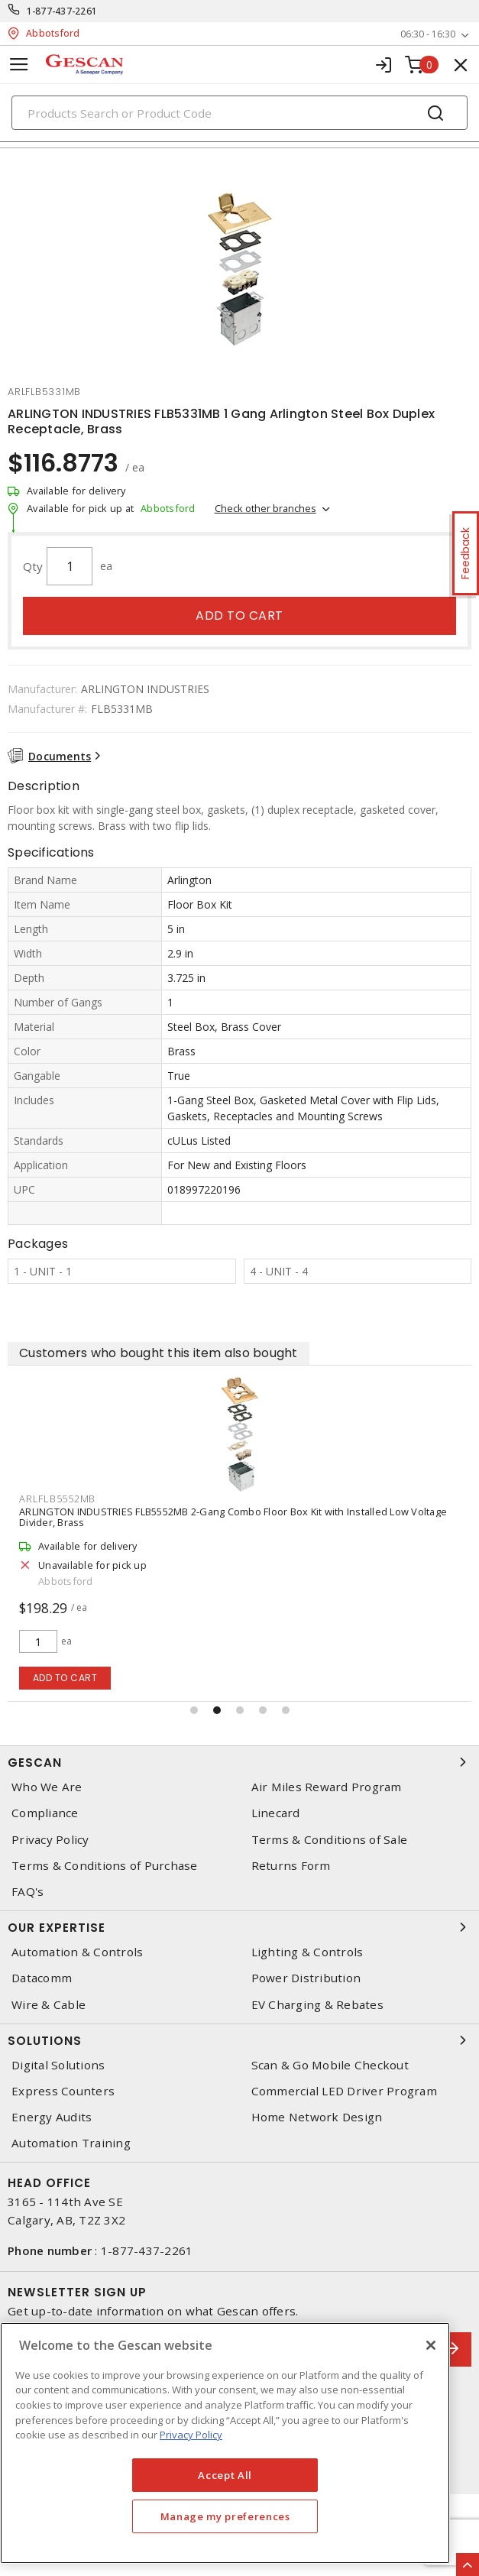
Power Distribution (306, 1978)
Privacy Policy (50, 1839)
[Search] (239, 113)
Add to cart (239, 615)
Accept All (225, 2475)
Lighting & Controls (307, 1952)
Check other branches (265, 508)
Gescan (239, 1762)
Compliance (45, 1813)
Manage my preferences (225, 2516)
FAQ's (27, 1891)
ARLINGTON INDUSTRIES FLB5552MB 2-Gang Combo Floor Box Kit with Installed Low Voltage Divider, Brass (233, 1517)
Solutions (239, 2040)
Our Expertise (239, 1927)
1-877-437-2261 (62, 11)
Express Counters (63, 2091)
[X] (431, 2345)
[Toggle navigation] (19, 64)
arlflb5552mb (57, 1498)
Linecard (275, 1813)
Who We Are (47, 1787)
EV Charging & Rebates (317, 2005)
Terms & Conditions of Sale (329, 1839)
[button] (194, 1710)
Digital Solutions (58, 2065)
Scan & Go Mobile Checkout (330, 2065)
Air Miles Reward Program (326, 1787)
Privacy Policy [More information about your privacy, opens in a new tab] (191, 2435)
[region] (225, 2443)
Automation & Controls (77, 1952)
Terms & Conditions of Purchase (104, 1865)
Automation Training (71, 2143)
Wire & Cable (48, 2005)
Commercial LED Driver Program (344, 2091)
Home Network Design (317, 2117)
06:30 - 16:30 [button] (427, 34)
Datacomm (41, 1978)
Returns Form (291, 1865)
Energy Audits (51, 2117)
